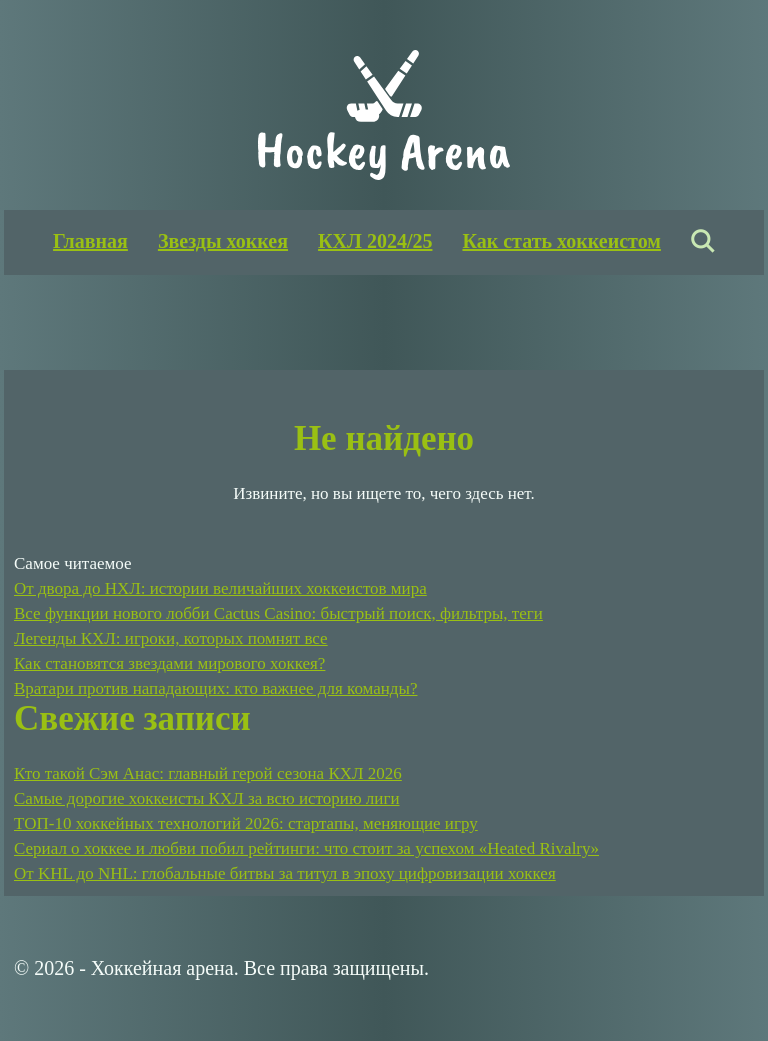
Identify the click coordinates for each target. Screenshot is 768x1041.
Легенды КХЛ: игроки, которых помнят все (171, 638)
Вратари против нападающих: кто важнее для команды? (215, 688)
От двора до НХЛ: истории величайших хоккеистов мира (220, 588)
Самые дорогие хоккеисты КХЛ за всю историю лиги (207, 798)
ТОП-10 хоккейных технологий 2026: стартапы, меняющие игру (246, 823)
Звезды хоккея (223, 241)
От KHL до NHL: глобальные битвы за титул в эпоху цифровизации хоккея (285, 873)
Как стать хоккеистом (561, 241)
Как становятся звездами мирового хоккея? (169, 663)
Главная (90, 241)
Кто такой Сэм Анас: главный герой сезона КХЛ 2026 (208, 773)
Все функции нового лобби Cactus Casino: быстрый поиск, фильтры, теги (278, 613)
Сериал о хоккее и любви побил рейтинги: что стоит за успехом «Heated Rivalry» (306, 848)
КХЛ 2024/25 (375, 241)
